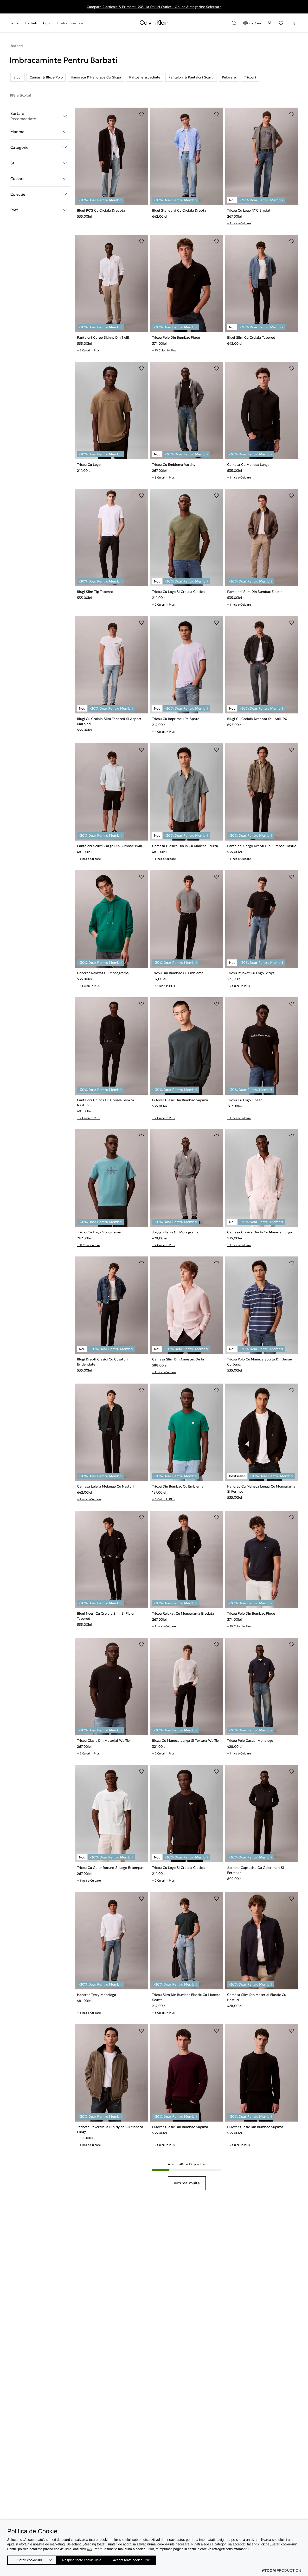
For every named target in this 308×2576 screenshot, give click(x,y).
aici (89, 2548)
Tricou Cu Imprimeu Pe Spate (175, 719)
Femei (14, 23)
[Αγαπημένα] (281, 23)
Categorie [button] (40, 148)
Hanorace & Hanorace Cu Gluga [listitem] (96, 77)
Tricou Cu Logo (89, 464)
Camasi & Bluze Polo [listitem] (46, 77)
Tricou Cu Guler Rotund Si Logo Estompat (110, 1867)
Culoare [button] (40, 179)
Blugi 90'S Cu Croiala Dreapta (101, 210)
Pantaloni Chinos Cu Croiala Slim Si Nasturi (105, 1102)
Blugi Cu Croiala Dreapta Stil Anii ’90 (257, 719)
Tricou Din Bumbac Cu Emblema (177, 973)
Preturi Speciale (70, 23)
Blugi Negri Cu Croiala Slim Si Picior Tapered (106, 1616)
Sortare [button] (40, 116)
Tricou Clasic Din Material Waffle (103, 1740)
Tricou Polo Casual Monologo (250, 1740)
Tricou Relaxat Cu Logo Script (251, 973)
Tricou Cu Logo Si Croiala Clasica (178, 591)
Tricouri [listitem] (250, 77)
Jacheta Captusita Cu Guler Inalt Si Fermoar (255, 1870)
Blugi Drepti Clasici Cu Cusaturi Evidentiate (102, 1361)
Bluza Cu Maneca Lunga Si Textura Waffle (185, 1740)
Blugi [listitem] (17, 77)
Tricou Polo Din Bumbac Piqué (176, 337)
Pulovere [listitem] (229, 77)
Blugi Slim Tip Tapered (95, 591)
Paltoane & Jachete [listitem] (144, 77)
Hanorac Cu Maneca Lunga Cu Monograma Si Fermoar (261, 1489)
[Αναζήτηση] (234, 23)
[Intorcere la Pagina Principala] (154, 23)
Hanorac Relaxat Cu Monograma (103, 973)
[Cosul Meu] (292, 23)
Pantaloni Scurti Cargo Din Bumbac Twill (109, 846)
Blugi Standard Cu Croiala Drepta (179, 210)
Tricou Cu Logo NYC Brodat (248, 210)
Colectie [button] (40, 194)
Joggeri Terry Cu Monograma (175, 1232)
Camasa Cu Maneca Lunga (248, 464)
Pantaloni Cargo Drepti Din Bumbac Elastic (261, 846)
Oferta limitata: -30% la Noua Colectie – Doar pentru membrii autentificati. (154, 7)
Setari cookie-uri (30, 2559)
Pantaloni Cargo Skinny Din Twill (103, 337)
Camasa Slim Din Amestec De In (178, 1359)
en (259, 23)
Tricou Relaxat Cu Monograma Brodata (183, 1613)
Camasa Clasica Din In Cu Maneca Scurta (185, 846)
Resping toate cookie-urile (86, 2559)
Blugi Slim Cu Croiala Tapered (251, 337)
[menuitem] (16, 23)
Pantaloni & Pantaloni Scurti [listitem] (191, 77)
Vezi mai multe (187, 2183)
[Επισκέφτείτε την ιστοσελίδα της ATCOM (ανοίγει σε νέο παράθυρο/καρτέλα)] (281, 2570)
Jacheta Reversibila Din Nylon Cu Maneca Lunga (110, 2129)
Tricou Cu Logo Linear (244, 1100)
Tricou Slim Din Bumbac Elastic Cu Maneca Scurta (186, 1997)
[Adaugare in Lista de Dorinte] (141, 114)
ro (251, 23)
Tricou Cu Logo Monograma (99, 1232)
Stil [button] (40, 163)
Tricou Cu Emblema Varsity (173, 464)
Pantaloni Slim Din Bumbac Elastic (254, 591)
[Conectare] (269, 23)
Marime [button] (40, 132)
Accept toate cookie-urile (143, 2559)
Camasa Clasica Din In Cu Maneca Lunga (259, 1232)
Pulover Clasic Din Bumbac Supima (180, 1100)
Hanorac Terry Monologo (96, 1995)
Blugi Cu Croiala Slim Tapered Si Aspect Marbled (109, 721)
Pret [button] (40, 210)
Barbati (31, 23)
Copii (47, 23)
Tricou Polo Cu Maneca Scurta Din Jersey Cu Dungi (260, 1361)
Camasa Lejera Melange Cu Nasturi (105, 1486)
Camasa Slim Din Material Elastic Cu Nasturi (256, 1997)
